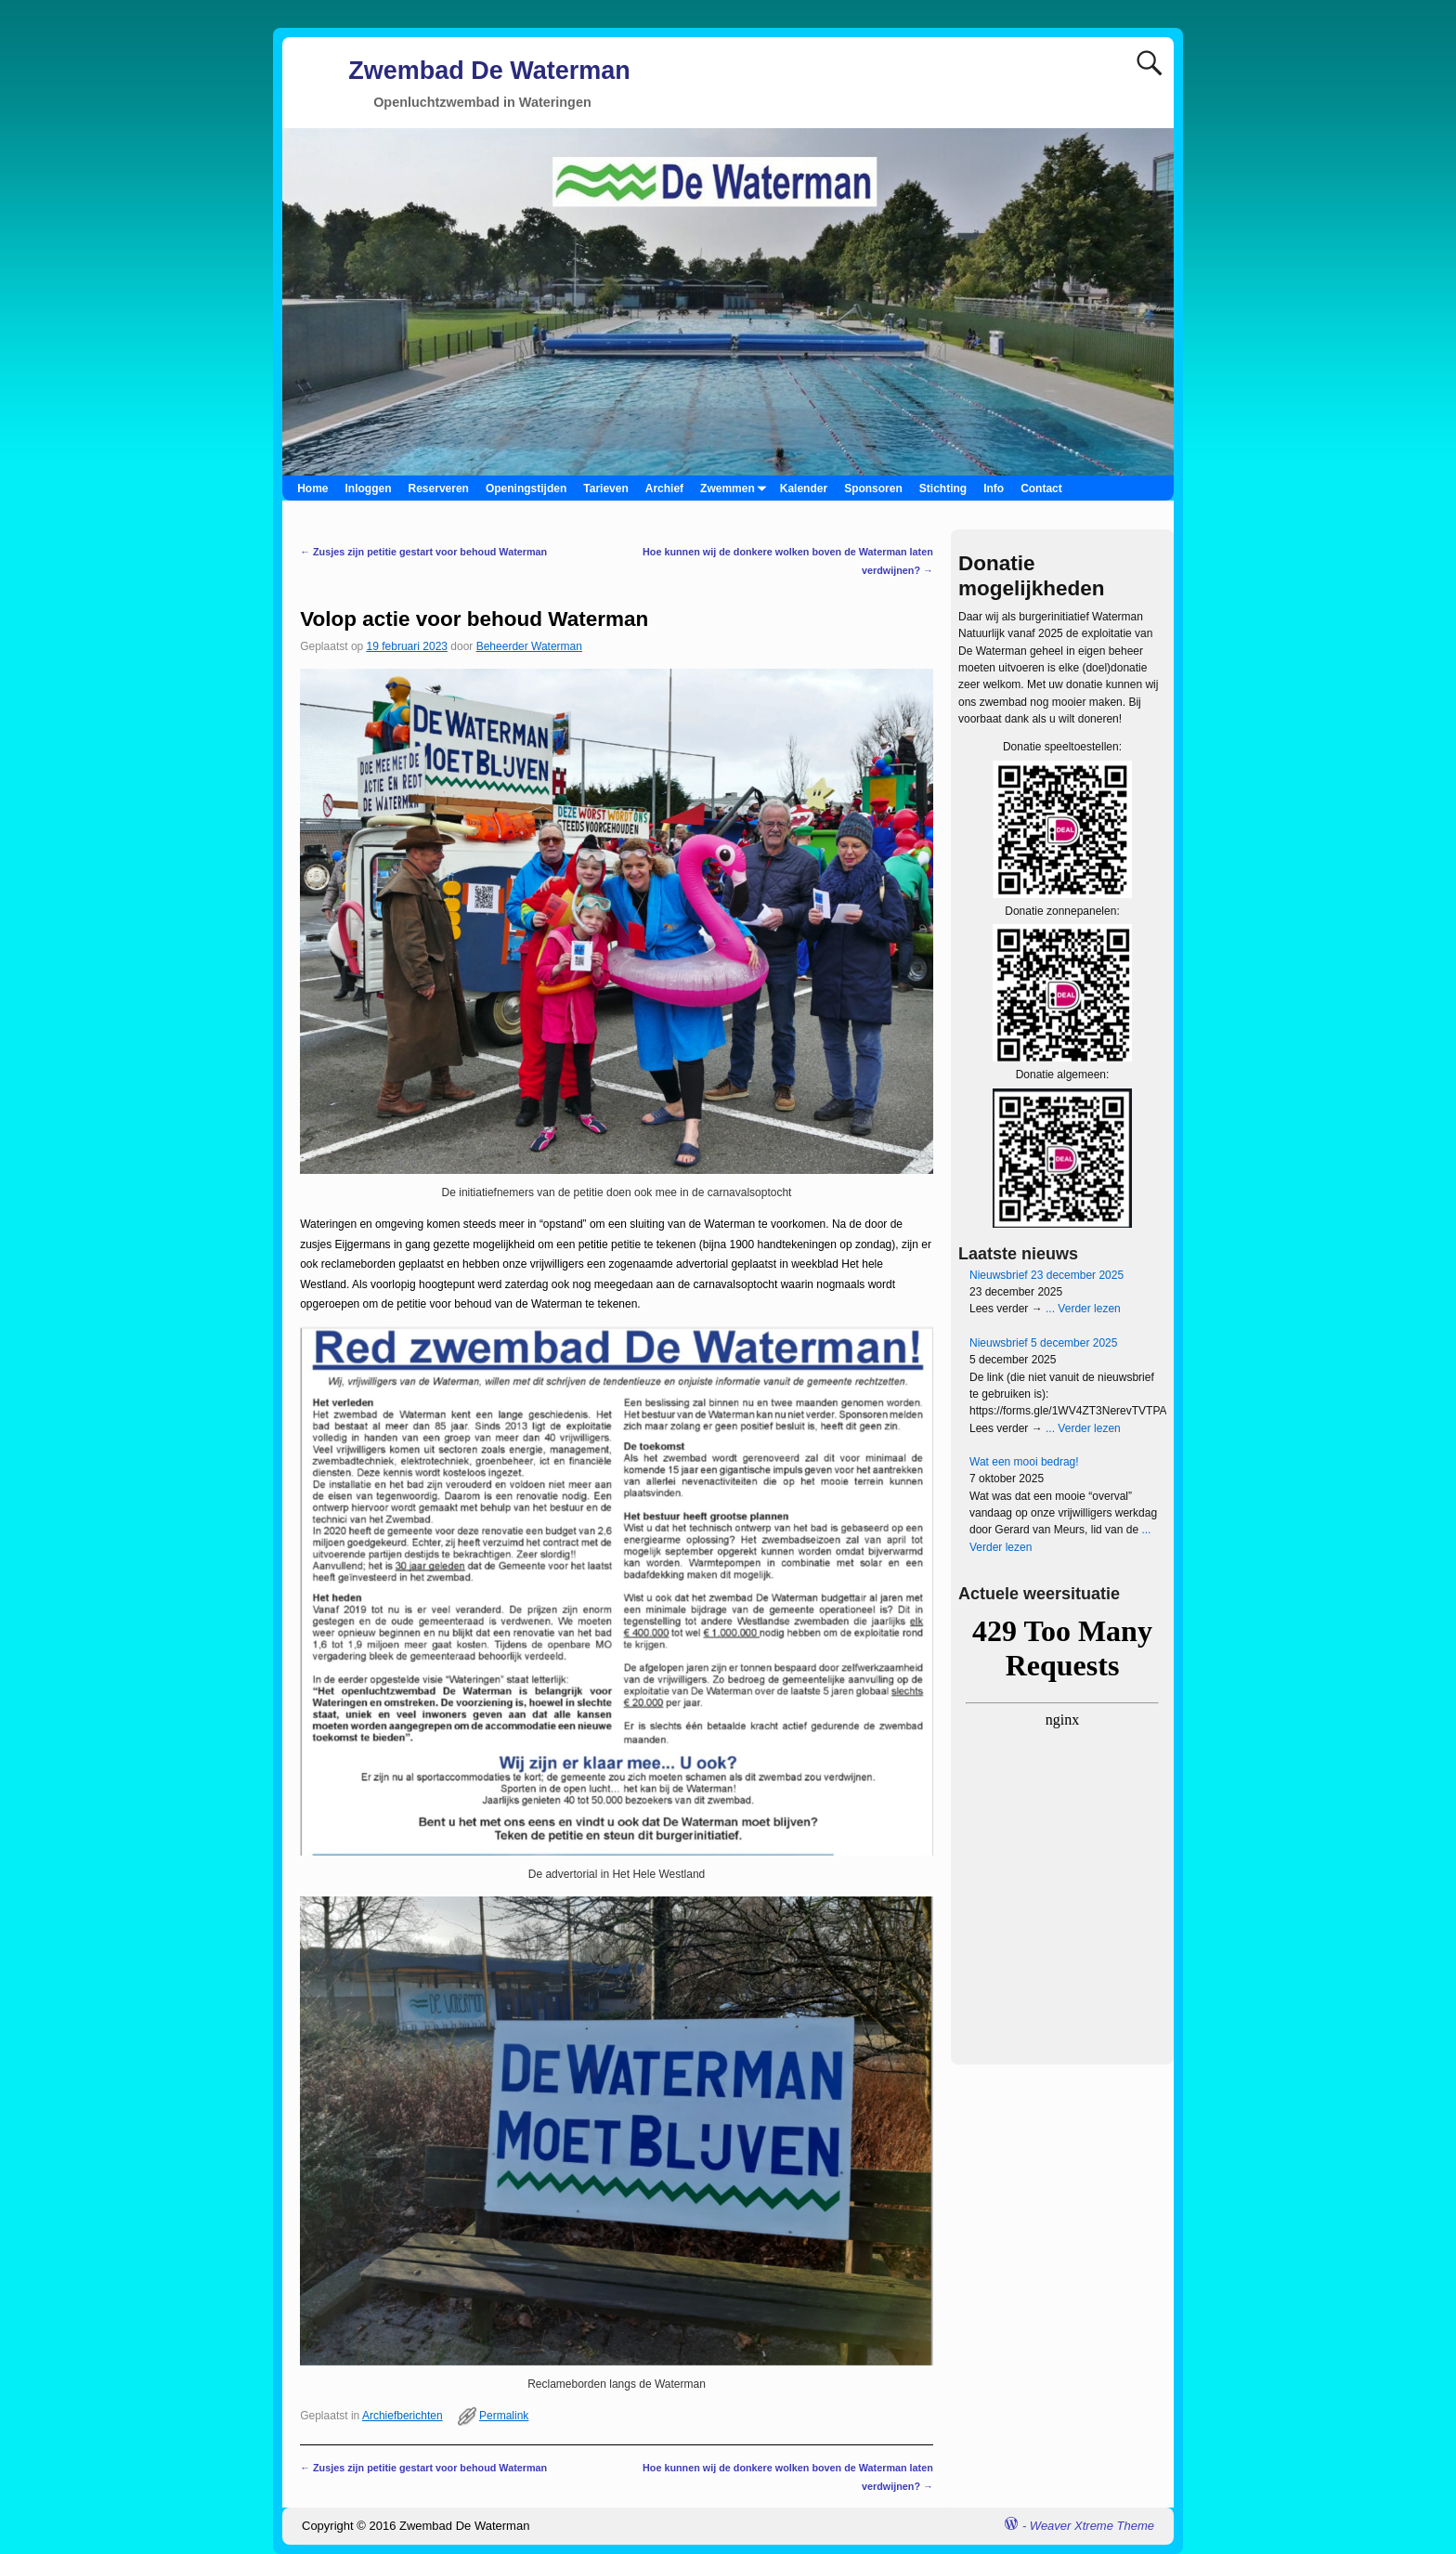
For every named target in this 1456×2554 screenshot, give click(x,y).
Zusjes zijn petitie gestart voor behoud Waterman (423, 551)
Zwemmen (736, 488)
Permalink (503, 2415)
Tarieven (605, 488)
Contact (1041, 488)
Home (312, 488)
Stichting (943, 488)
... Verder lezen (1082, 1308)
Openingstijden (526, 488)
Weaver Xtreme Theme (1092, 2526)
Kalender (803, 488)
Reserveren (439, 488)
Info (993, 488)
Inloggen (368, 488)
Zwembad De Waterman (489, 71)
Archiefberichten (402, 2415)
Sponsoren (873, 488)
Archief (664, 488)
